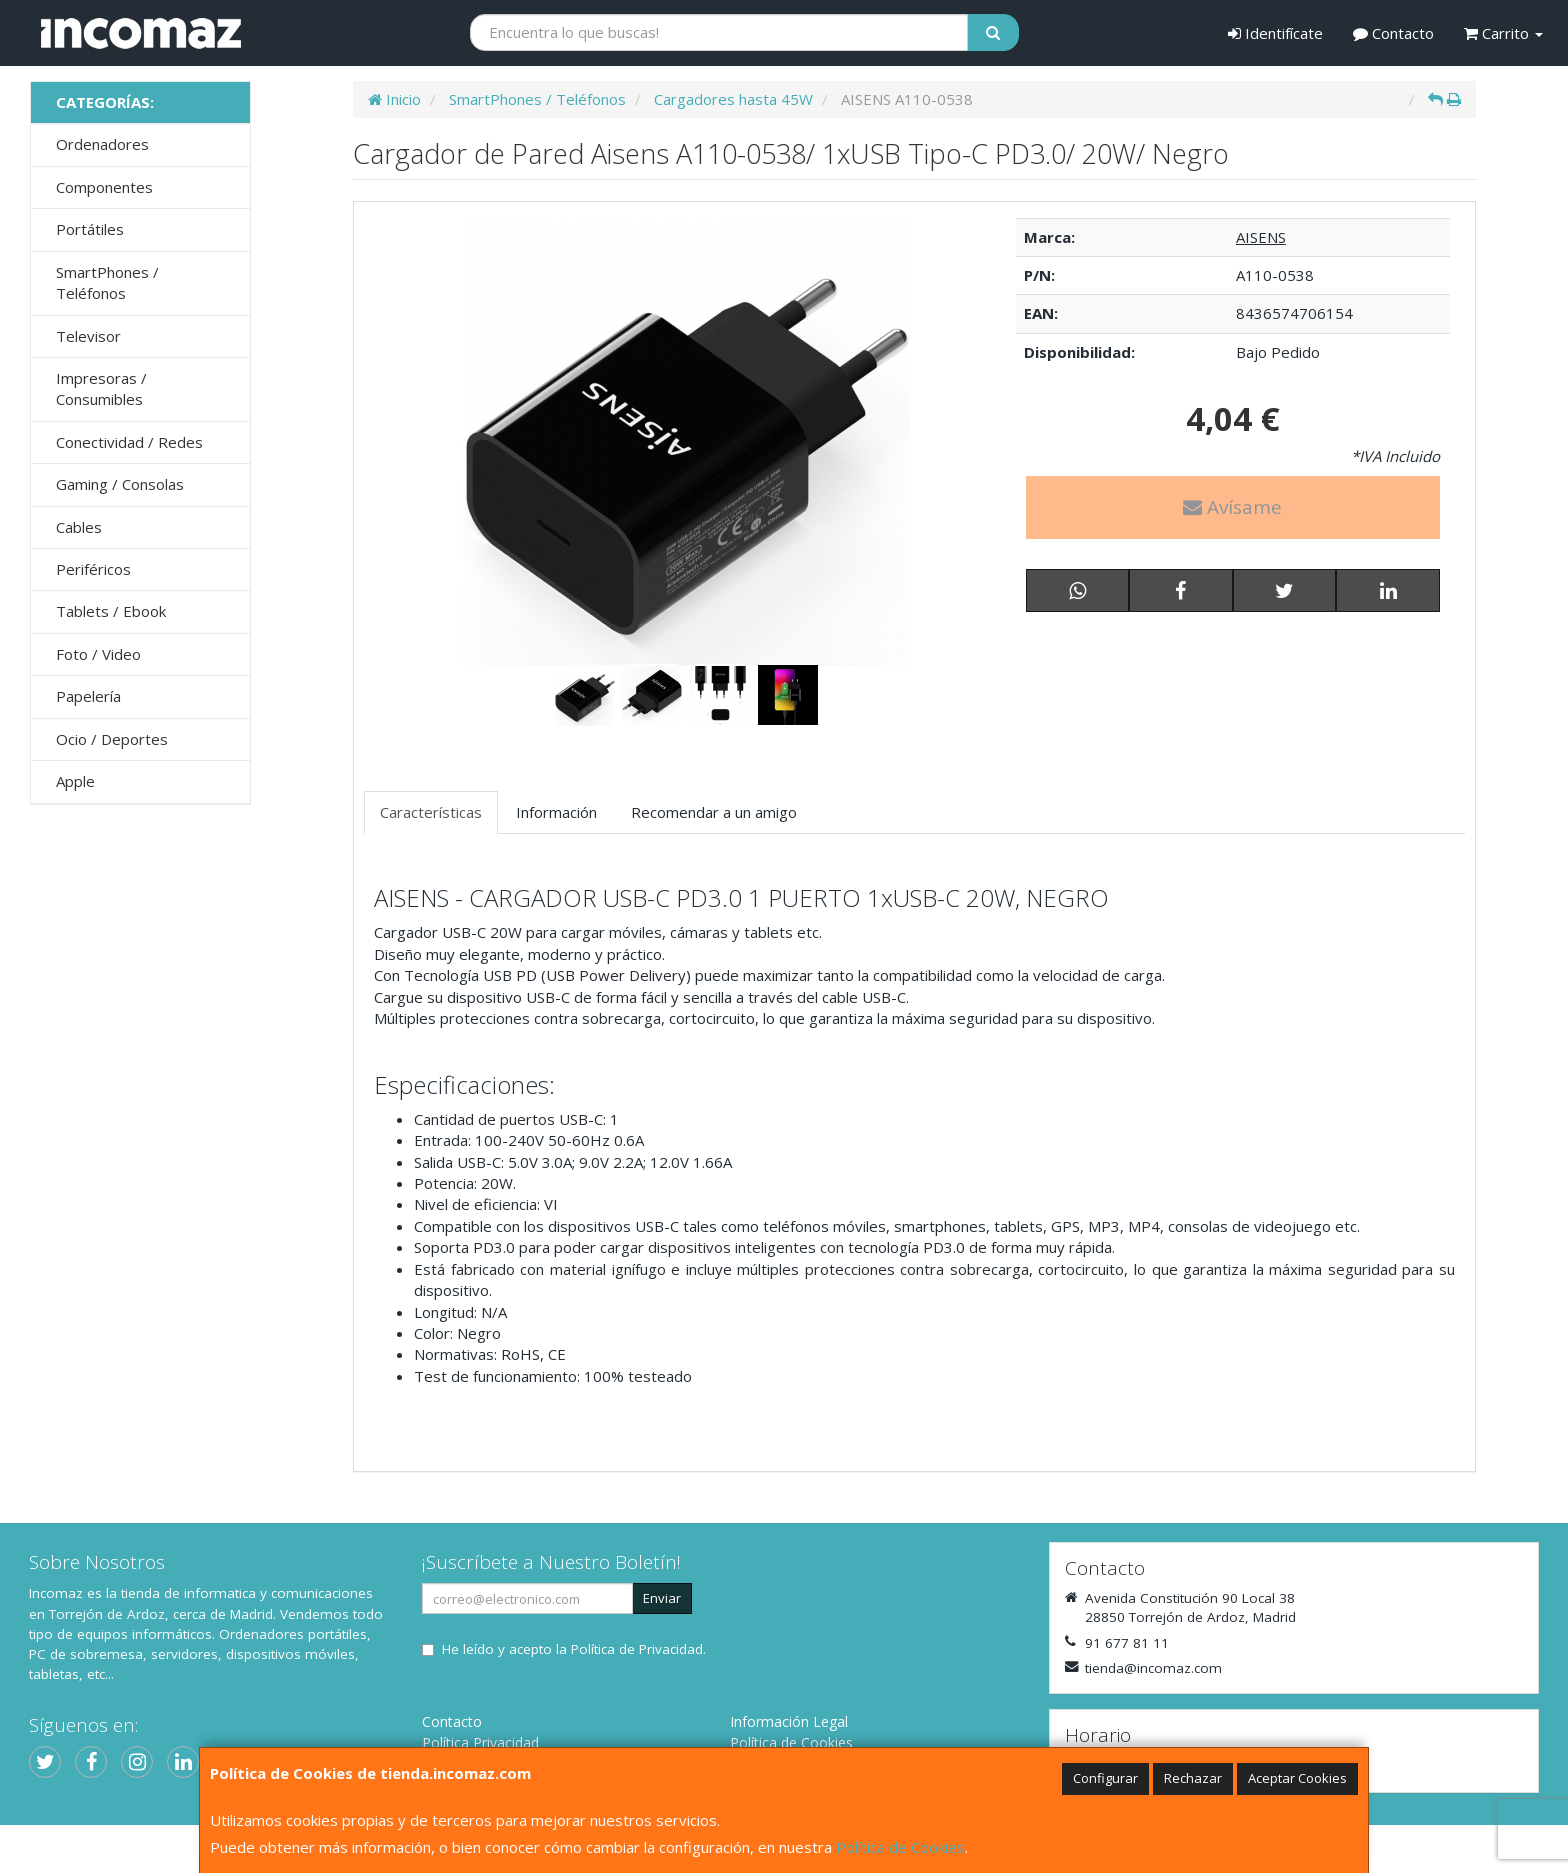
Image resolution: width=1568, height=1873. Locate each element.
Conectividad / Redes (129, 442)
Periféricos (93, 569)
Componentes (104, 187)
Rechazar (1193, 1778)
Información (556, 812)
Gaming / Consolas (120, 484)
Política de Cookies (900, 1847)
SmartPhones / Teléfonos (107, 282)
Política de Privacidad (637, 1649)
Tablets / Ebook (111, 611)
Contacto (1393, 33)
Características (431, 812)
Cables (79, 527)
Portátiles (90, 229)
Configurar (1105, 1778)
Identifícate (1275, 33)
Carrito (1503, 33)
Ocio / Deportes (112, 739)
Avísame (1232, 507)
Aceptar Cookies (1297, 1778)
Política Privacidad (480, 1742)
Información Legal (789, 1721)
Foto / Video (98, 654)
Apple (75, 781)
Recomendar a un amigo (714, 812)
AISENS (1261, 237)
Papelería (88, 696)
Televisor (88, 336)
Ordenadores (102, 144)
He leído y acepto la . (574, 1649)
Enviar (662, 1598)
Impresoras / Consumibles (101, 388)
